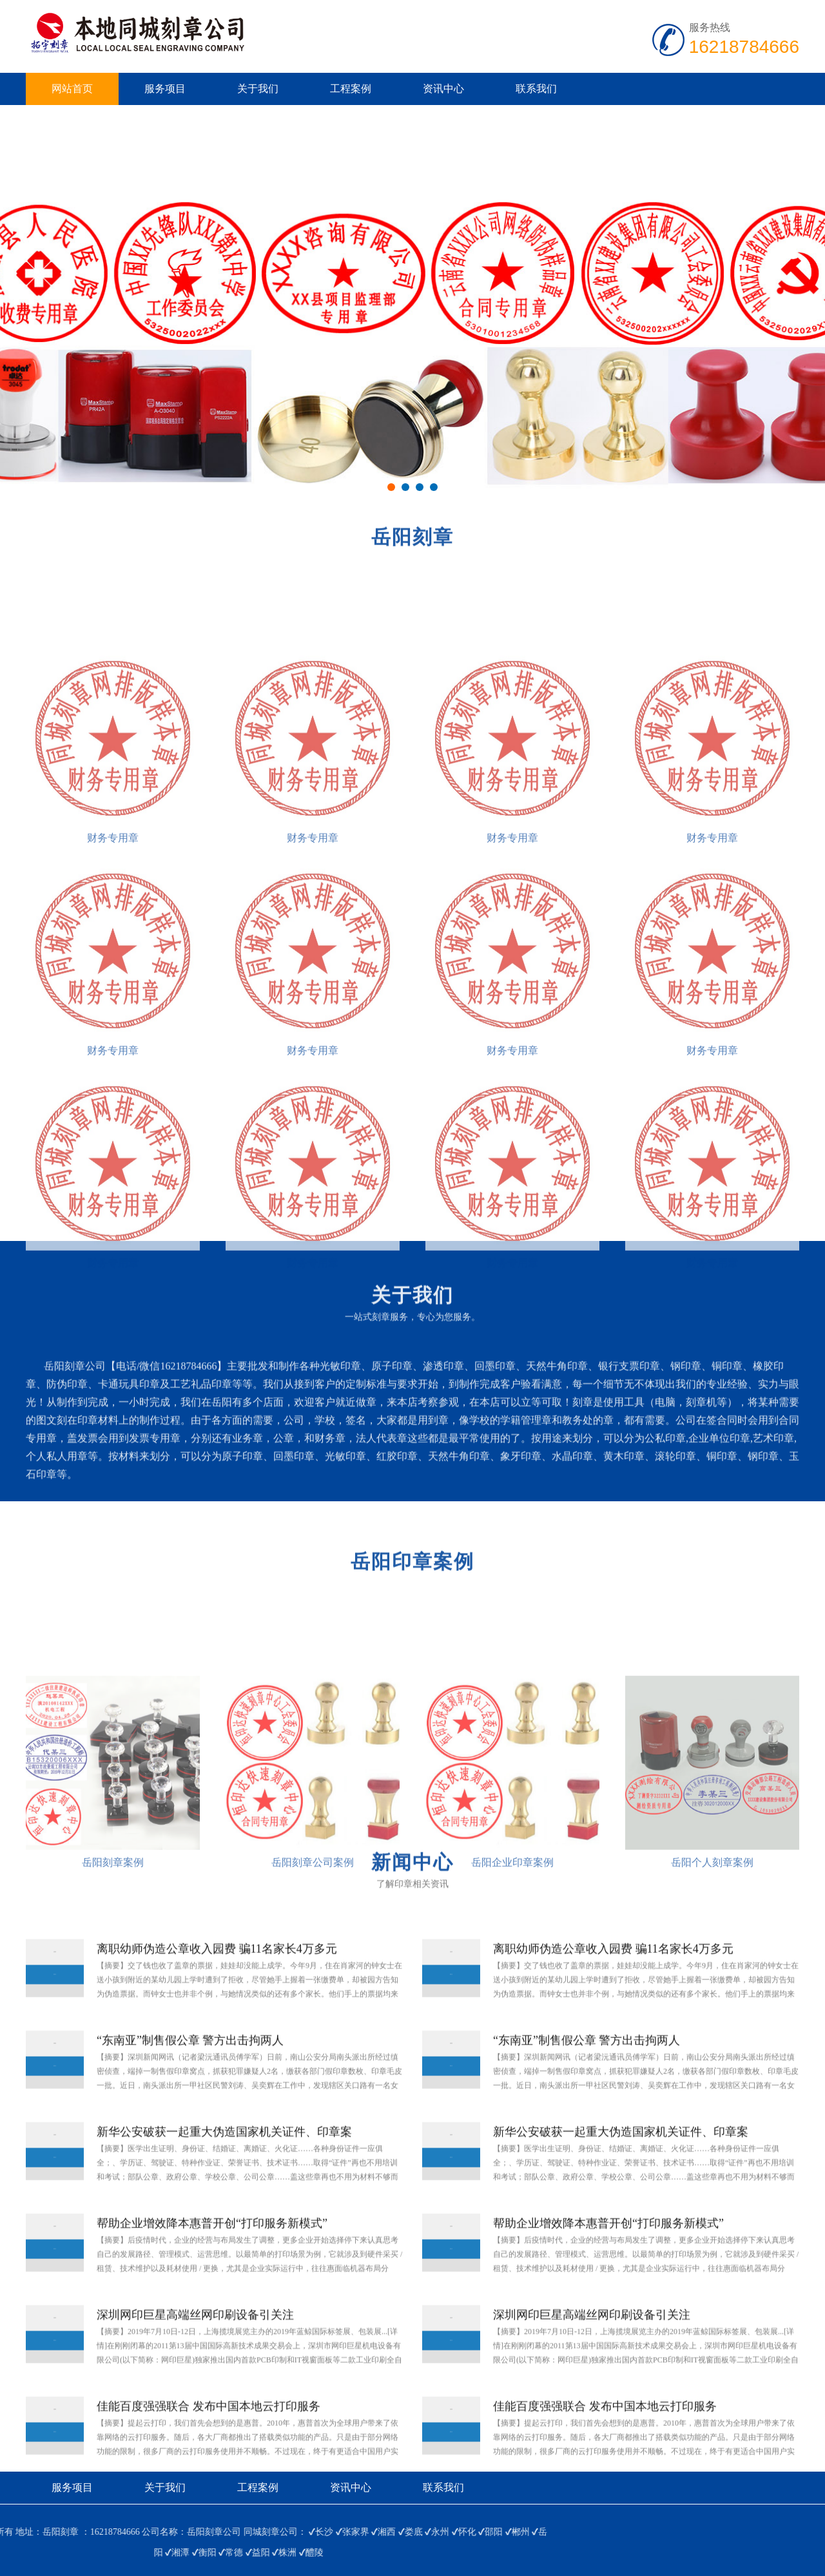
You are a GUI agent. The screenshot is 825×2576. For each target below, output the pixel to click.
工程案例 (350, 88)
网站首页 (72, 88)
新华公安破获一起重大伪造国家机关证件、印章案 (224, 2175)
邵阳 (41, 2532)
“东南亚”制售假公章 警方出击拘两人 (190, 2083)
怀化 (14, 2532)
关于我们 (257, 88)
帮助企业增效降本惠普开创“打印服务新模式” (212, 2266)
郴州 (67, 2532)
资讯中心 (443, 88)
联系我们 (536, 88)
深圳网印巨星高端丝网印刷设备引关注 (195, 2358)
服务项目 (165, 88)
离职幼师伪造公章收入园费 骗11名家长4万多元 (217, 1992)
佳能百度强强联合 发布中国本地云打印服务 (208, 2449)
